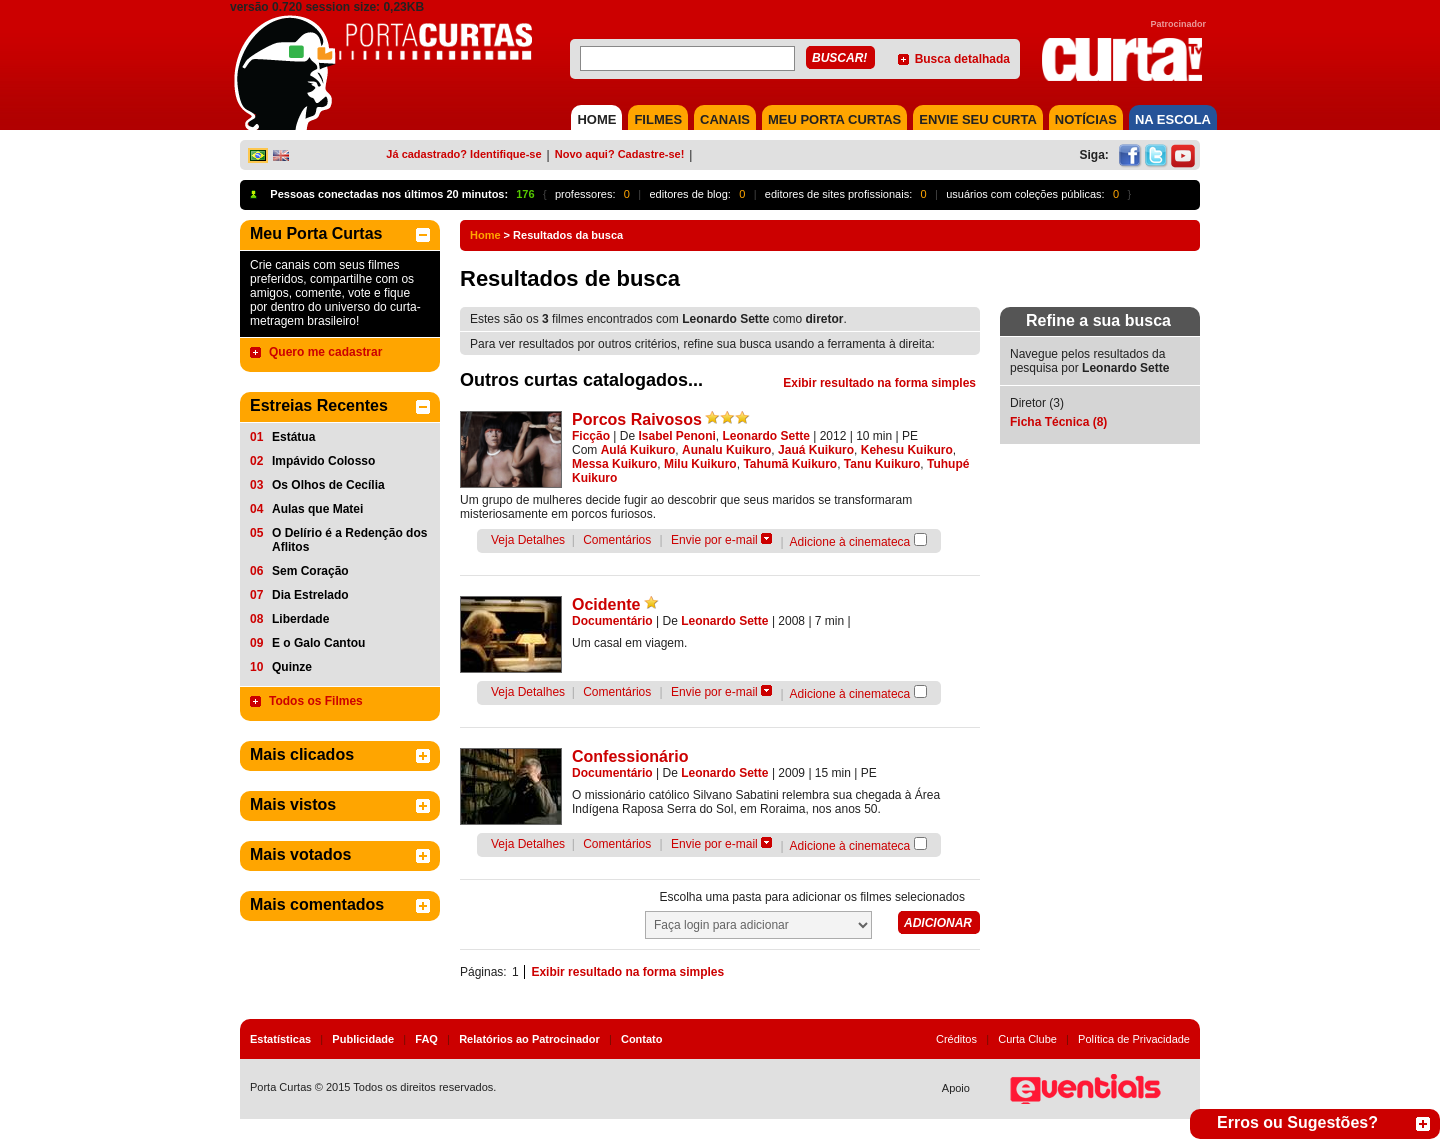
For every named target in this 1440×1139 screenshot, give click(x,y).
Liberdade (300, 619)
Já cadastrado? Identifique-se (463, 154)
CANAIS (725, 119)
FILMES (658, 119)
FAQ (426, 1039)
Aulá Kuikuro (638, 450)
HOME (596, 119)
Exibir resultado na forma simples (879, 383)
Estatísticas (280, 1039)
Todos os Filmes (316, 701)
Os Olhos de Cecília (328, 485)
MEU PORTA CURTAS (834, 119)
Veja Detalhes (528, 540)
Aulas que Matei (317, 509)
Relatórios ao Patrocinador (529, 1039)
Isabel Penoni (677, 436)
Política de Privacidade (1134, 1039)
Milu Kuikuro (700, 464)
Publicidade (363, 1039)
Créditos (956, 1039)
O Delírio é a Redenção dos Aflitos (349, 540)
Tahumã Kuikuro (790, 464)
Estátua (293, 437)
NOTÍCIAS (1086, 119)
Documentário (612, 621)
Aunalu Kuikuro (726, 450)
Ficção (591, 436)
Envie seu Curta (978, 119)
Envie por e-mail (714, 540)
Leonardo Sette (766, 436)
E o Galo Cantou (318, 643)
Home (485, 235)
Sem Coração (310, 571)
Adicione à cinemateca (850, 542)
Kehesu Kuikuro (907, 450)
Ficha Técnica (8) (1058, 422)
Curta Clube (1027, 1039)
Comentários (617, 540)
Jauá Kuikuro (816, 450)
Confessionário (630, 756)
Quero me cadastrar (325, 352)
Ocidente (606, 604)
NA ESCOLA (1173, 119)
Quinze (292, 667)
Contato (642, 1039)
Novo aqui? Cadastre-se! (620, 154)
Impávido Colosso (323, 461)
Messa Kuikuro (614, 464)
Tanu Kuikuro (882, 464)
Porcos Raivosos (637, 419)
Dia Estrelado (310, 595)
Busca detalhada (962, 59)
